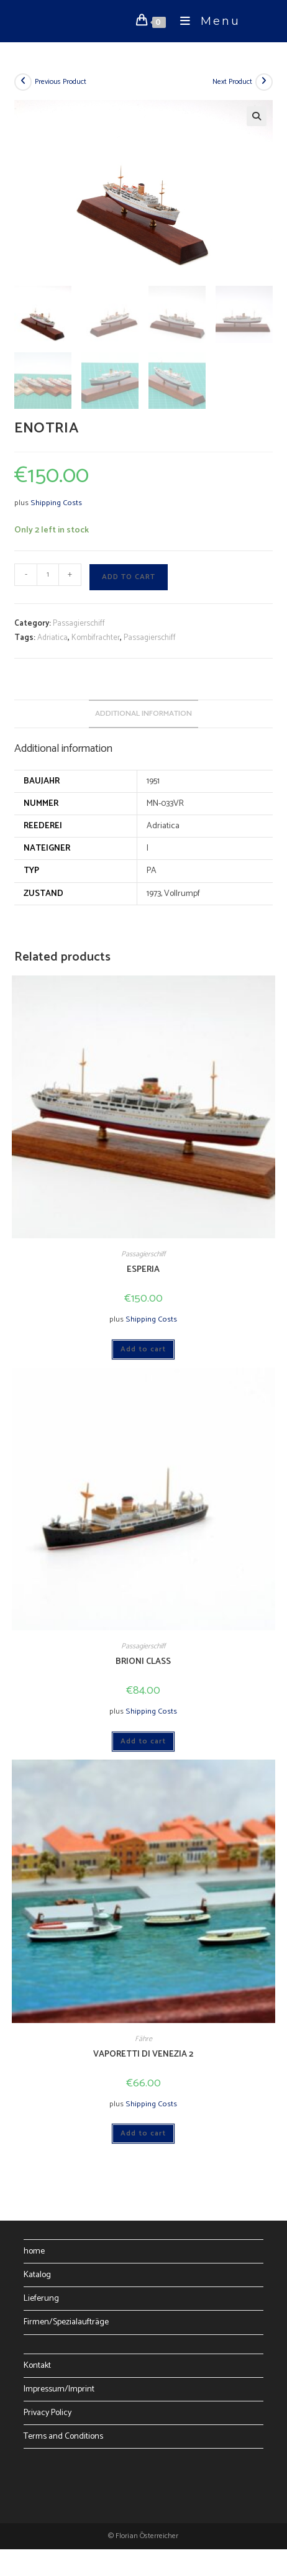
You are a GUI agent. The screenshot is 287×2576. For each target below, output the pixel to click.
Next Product (232, 82)
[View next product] (264, 82)
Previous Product (60, 82)
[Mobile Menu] (205, 21)
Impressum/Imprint (59, 2388)
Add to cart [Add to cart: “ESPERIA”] (143, 1347)
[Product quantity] (48, 573)
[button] (256, 116)
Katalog (37, 2274)
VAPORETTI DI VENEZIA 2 (143, 2053)
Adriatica (52, 636)
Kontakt (37, 2364)
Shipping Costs (56, 501)
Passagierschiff (79, 622)
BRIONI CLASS (143, 1660)
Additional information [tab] (143, 712)
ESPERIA (143, 1268)
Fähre (143, 2038)
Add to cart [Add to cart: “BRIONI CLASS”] (143, 1740)
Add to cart (128, 576)
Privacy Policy (47, 2412)
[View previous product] (23, 82)
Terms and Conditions (63, 2435)
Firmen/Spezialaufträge (66, 2321)
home (34, 2250)
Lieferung (41, 2297)
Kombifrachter (95, 636)
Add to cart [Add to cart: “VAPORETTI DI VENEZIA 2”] (143, 2132)
